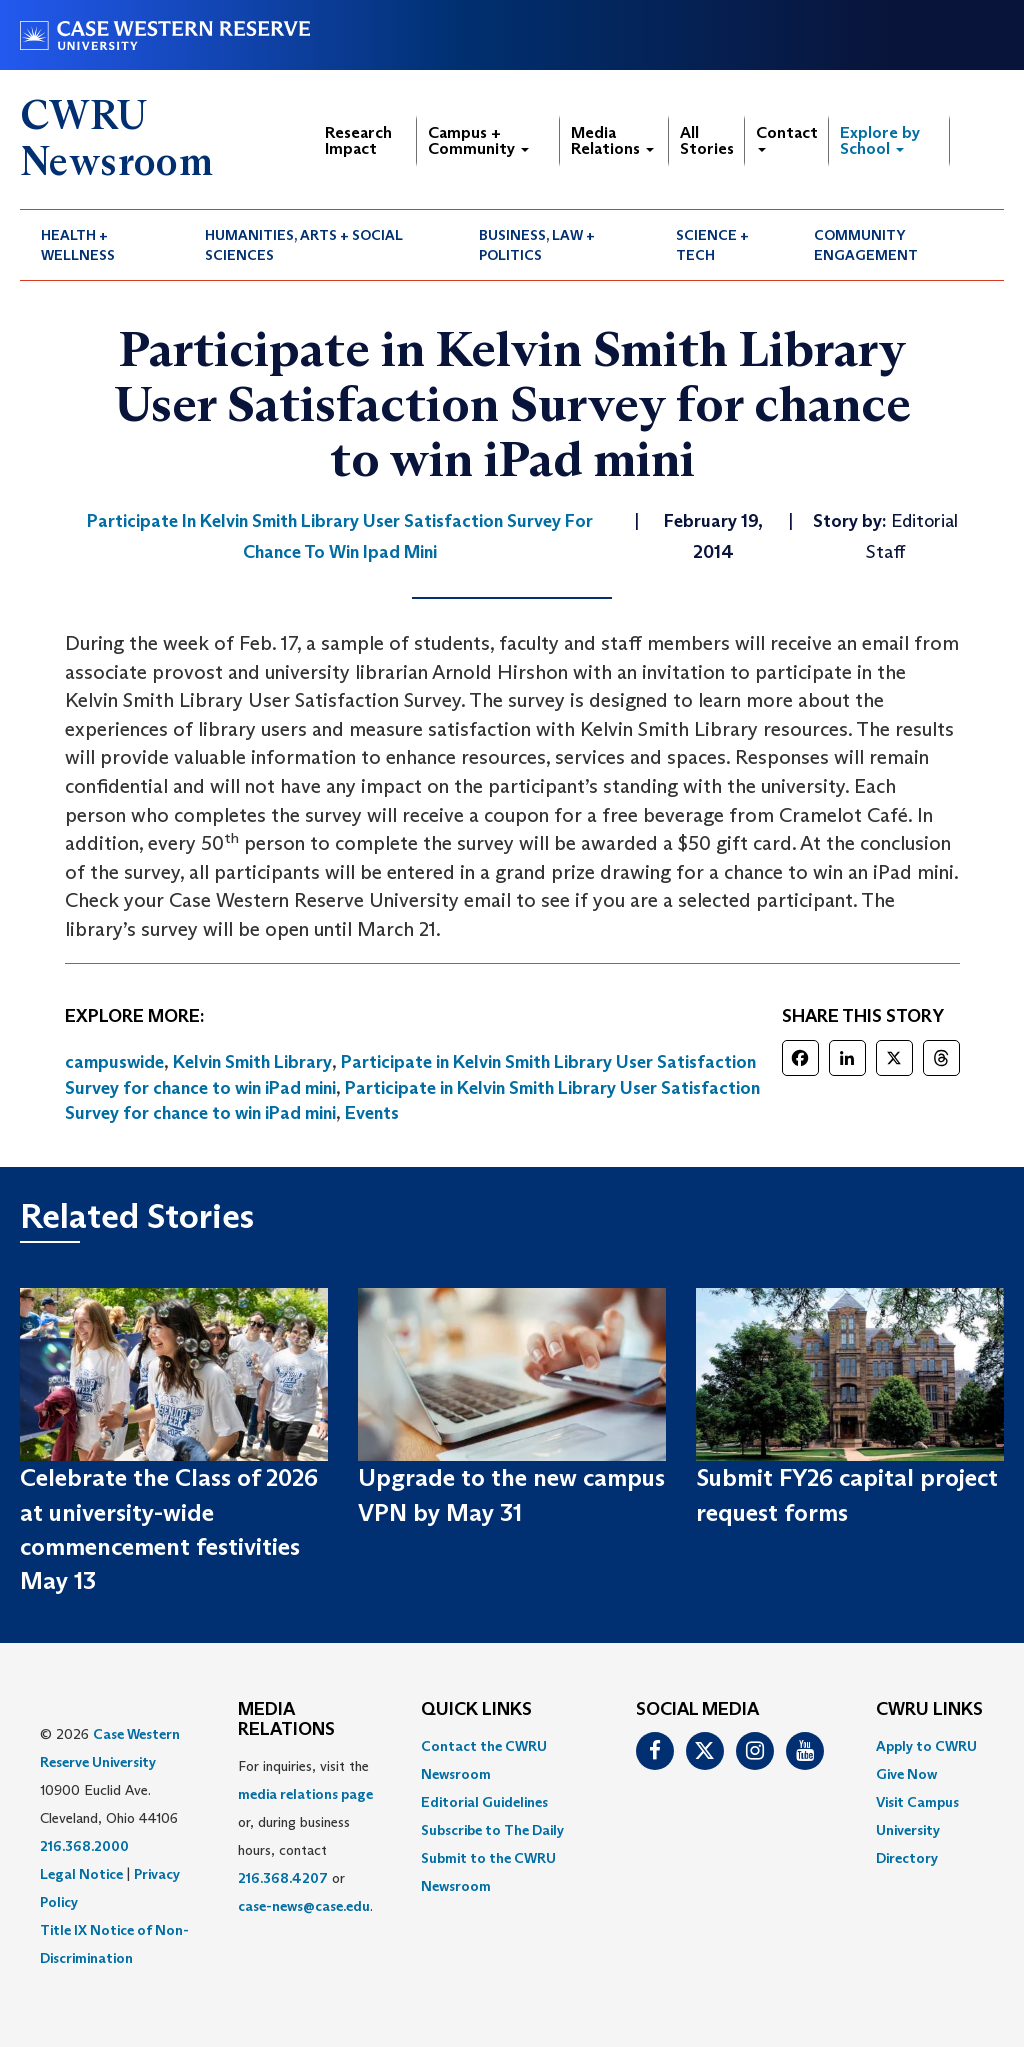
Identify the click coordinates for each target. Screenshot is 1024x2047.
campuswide (114, 1062)
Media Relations (612, 140)
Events (372, 1113)
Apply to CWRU (926, 1746)
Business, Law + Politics (537, 245)
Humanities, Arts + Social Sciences (304, 245)
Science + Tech (712, 245)
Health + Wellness (78, 245)
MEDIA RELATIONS (286, 1720)
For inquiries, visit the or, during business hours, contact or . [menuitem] (305, 1836)
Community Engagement (866, 245)
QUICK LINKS (476, 1710)
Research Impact (358, 140)
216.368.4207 (283, 1878)
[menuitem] (102, 245)
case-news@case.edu (304, 1906)
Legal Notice (81, 1874)
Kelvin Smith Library (252, 1062)
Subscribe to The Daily (492, 1830)
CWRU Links (929, 1710)
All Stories (707, 140)
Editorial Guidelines (484, 1802)
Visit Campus (917, 1802)
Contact (787, 137)
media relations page (305, 1794)
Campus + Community (478, 140)
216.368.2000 (84, 1846)
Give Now (906, 1774)
